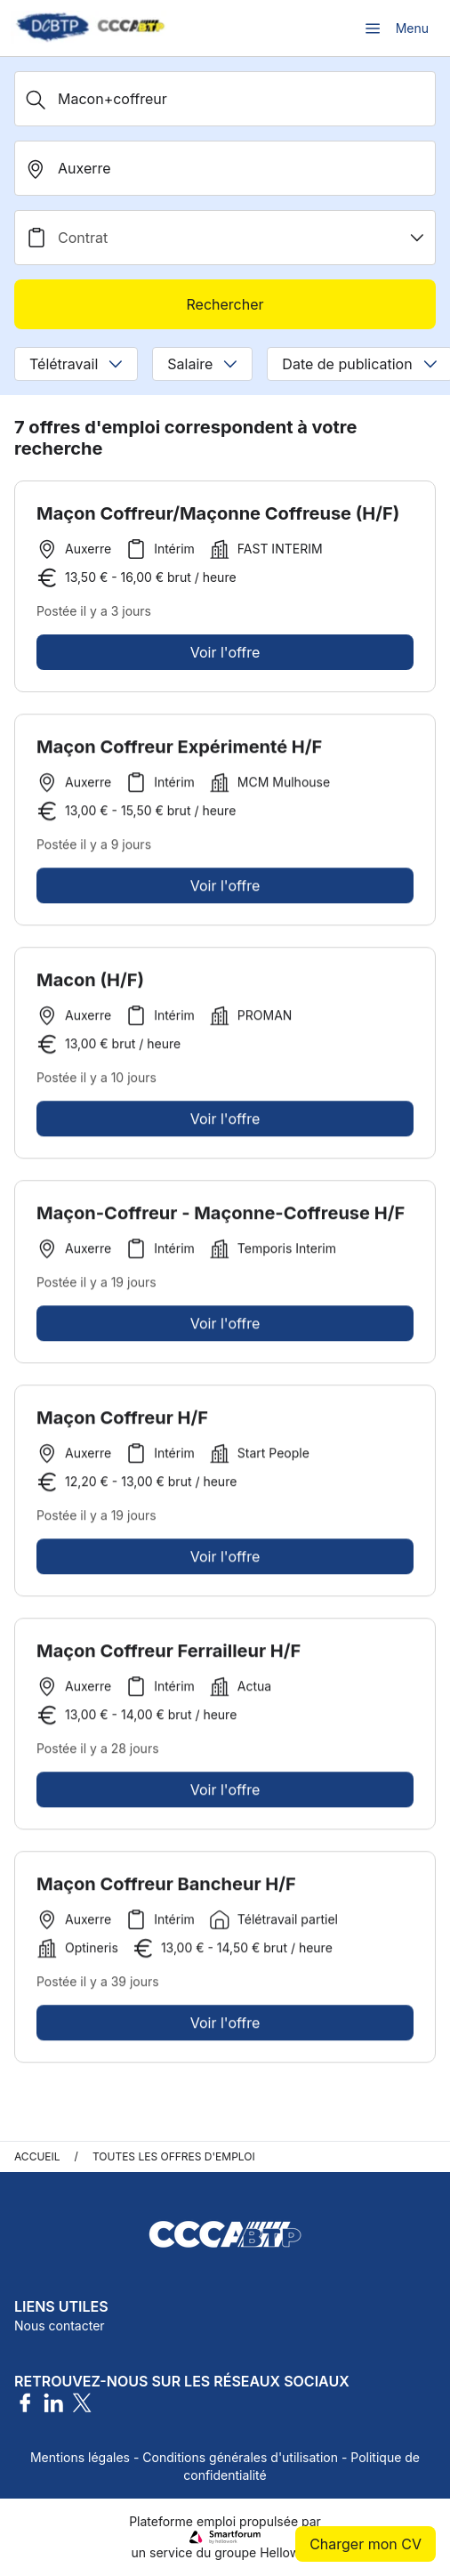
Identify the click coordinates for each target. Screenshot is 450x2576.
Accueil (37, 2156)
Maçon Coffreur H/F (122, 1423)
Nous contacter (59, 2325)
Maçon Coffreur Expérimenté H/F (179, 752)
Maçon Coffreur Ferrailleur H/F (168, 1657)
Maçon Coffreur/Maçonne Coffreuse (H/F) (217, 513)
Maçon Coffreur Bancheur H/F (166, 1890)
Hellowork (289, 2552)
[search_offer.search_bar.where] (225, 168)
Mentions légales (80, 2457)
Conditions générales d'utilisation (240, 2457)
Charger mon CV (365, 2544)
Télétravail (76, 364)
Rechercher (224, 304)
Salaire (202, 364)
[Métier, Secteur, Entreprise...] (225, 98)
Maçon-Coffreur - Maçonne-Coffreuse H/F (220, 1219)
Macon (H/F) (90, 986)
